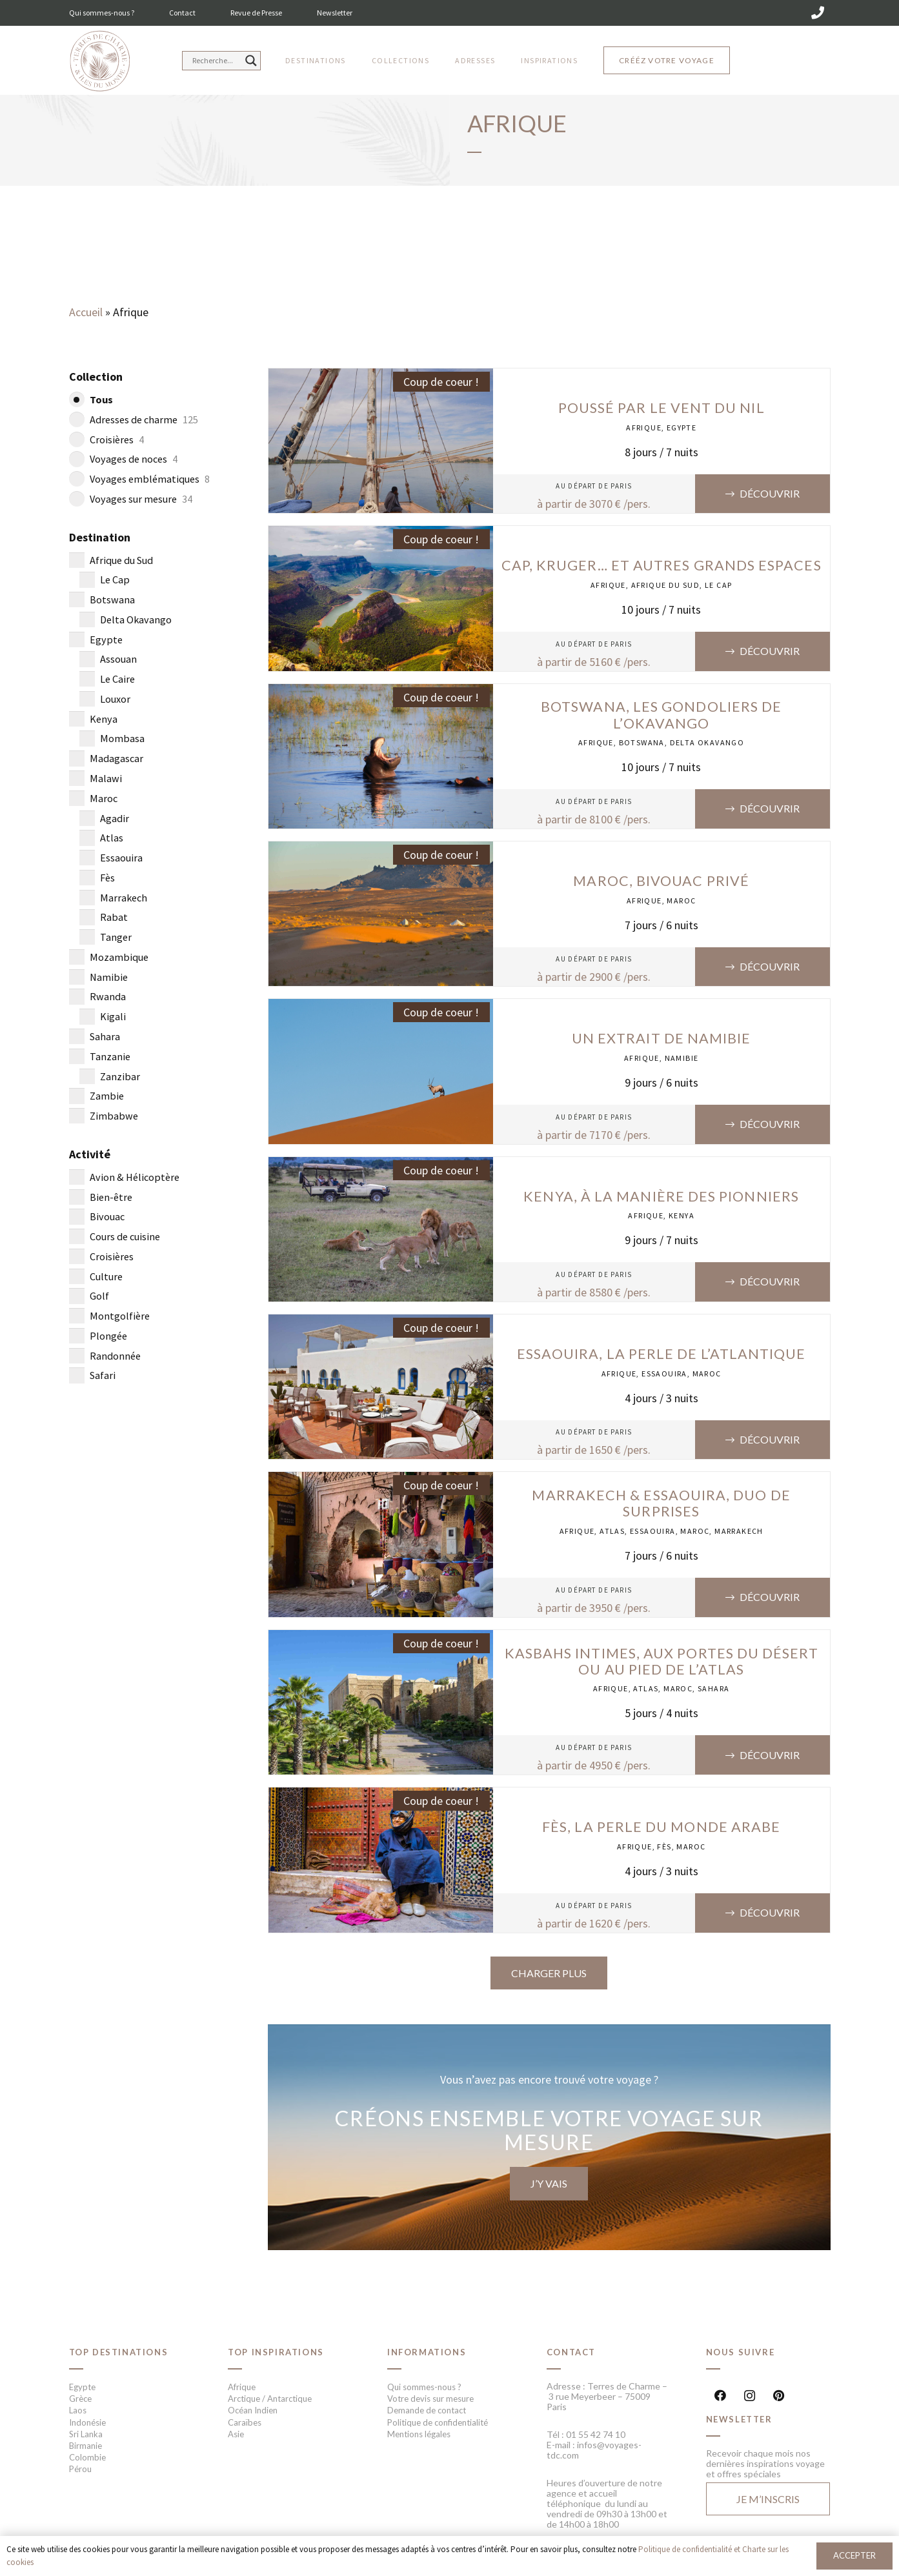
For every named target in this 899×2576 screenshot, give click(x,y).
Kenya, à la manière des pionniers (661, 1196)
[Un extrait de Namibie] (380, 1007)
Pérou (80, 2469)
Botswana (642, 742)
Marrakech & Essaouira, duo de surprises (661, 1503)
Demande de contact (426, 2410)
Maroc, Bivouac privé (661, 880)
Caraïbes (244, 2422)
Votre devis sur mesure (430, 2398)
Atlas (612, 1531)
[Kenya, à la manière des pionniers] (380, 1165)
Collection (96, 376)
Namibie (682, 1058)
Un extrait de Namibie (661, 1038)
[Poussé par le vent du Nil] (380, 377)
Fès (664, 1846)
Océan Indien (253, 2410)
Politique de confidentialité (437, 2422)
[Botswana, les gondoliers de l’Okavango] (380, 692)
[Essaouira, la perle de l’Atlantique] (380, 1323)
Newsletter (334, 12)
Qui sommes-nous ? (101, 12)
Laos (77, 2410)
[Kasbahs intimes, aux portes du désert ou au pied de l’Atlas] (380, 1638)
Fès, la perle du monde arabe (661, 1826)
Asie (236, 2434)
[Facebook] (720, 2395)
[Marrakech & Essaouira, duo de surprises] (380, 1480)
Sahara (713, 1688)
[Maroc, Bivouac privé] (380, 850)
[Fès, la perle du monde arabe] (380, 1796)
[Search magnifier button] (251, 61)
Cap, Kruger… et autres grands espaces (661, 565)
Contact (182, 12)
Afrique (644, 427)
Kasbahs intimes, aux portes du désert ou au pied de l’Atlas (661, 1661)
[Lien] (99, 61)
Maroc (681, 900)
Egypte (681, 427)
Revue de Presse (256, 12)
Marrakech (738, 1531)
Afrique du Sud (665, 585)
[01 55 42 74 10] (818, 13)
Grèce (80, 2398)
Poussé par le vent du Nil (661, 407)
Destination (99, 537)
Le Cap (718, 585)
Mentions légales (418, 2434)
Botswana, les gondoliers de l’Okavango (661, 714)
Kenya (681, 1215)
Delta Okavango (707, 742)
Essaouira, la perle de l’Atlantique (661, 1353)
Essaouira (664, 1373)
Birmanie (85, 2445)
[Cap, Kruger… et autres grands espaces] (380, 534)
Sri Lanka (86, 2434)
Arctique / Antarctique (270, 2398)
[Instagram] (749, 2395)
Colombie (87, 2457)
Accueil (86, 312)
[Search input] (215, 61)
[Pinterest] (778, 2395)
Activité (89, 1154)
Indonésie (87, 2422)
